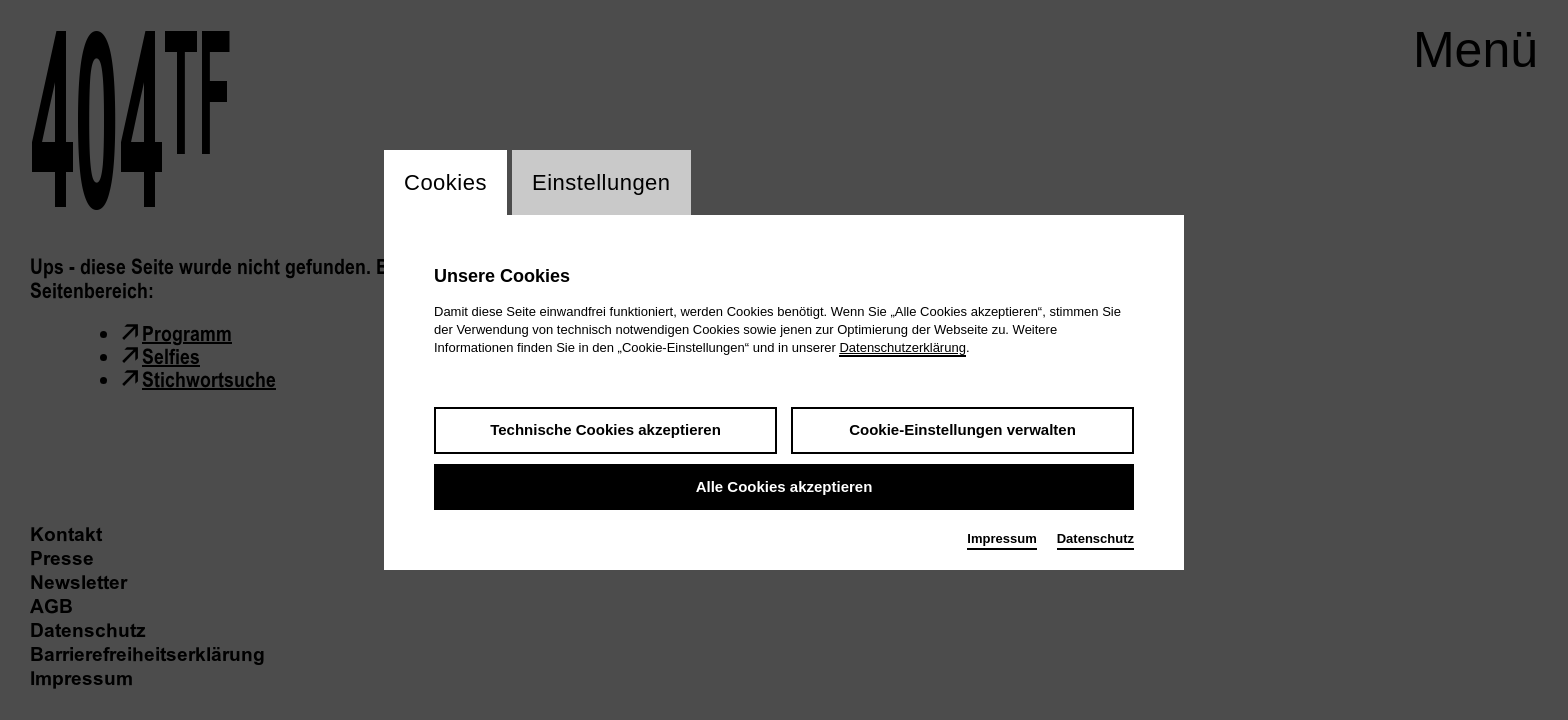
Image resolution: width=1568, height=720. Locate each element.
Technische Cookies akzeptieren (605, 429)
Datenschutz (1095, 538)
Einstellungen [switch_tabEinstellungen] (601, 182)
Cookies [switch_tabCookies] (445, 182)
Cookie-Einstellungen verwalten (962, 429)
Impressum (1001, 538)
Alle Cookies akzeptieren (784, 486)
